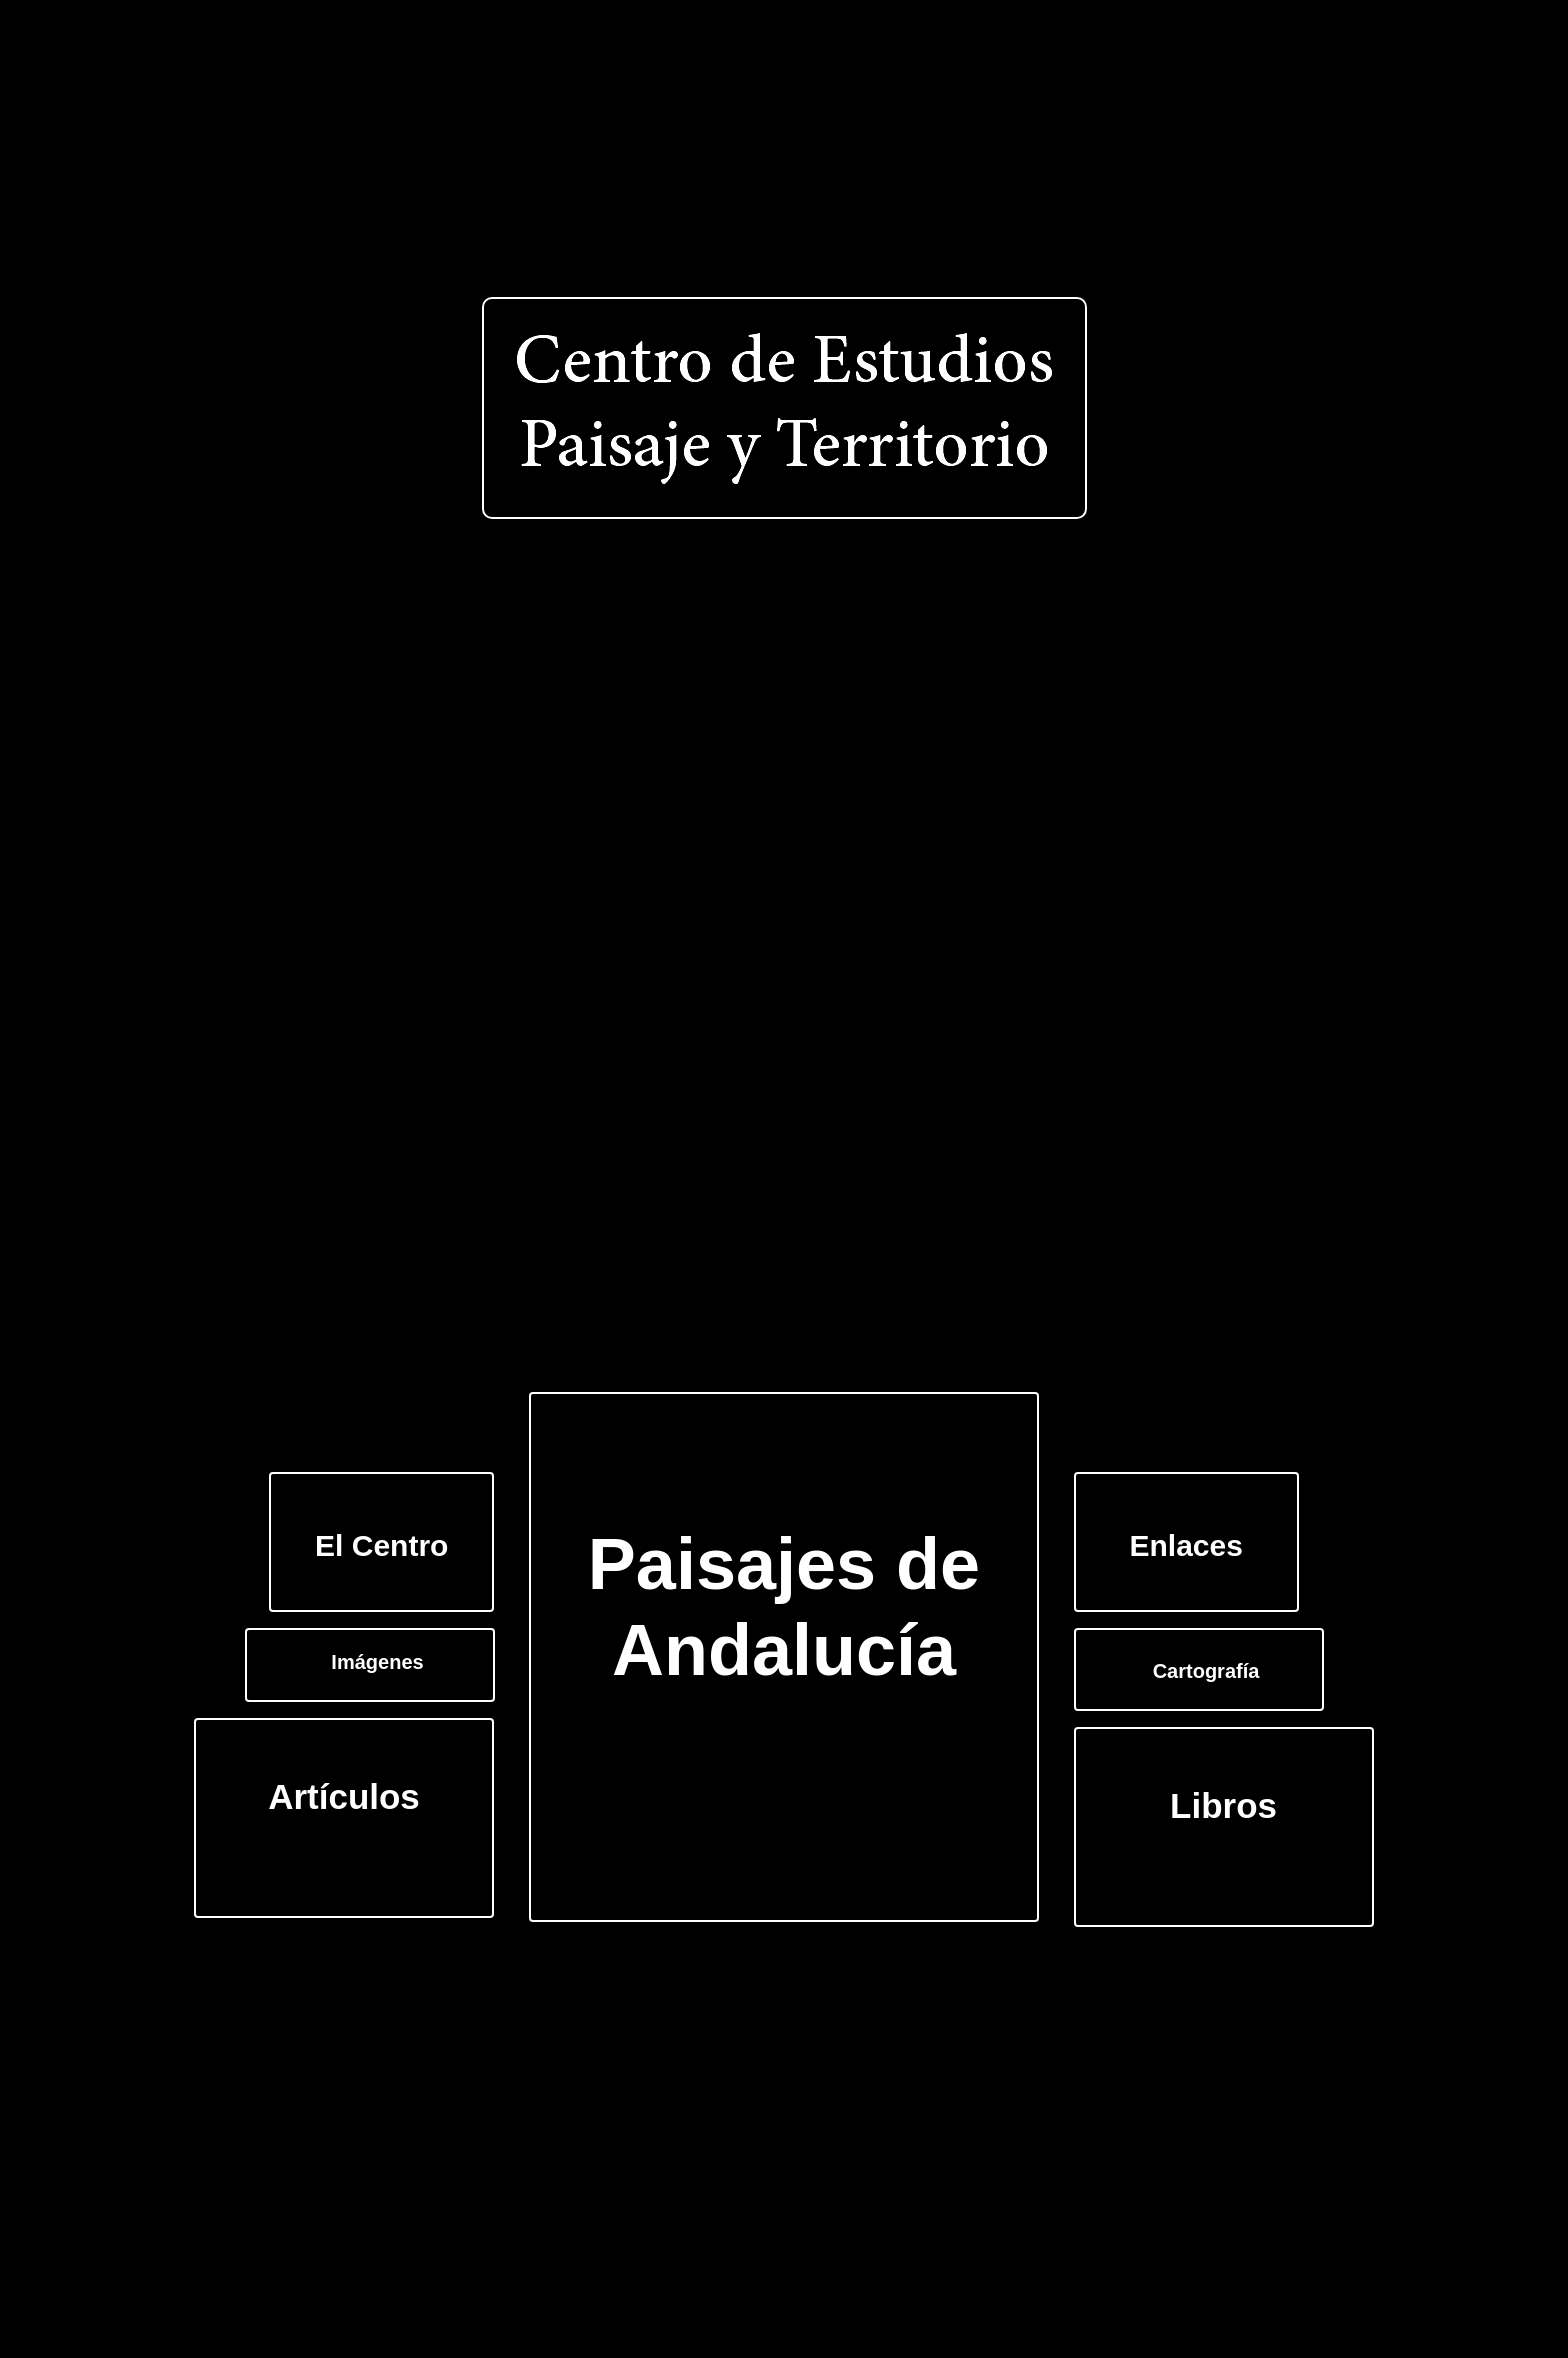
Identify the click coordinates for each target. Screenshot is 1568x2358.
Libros (1223, 1805)
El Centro (381, 1545)
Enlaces (1186, 1545)
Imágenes (377, 1662)
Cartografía (1206, 1671)
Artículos (344, 1796)
